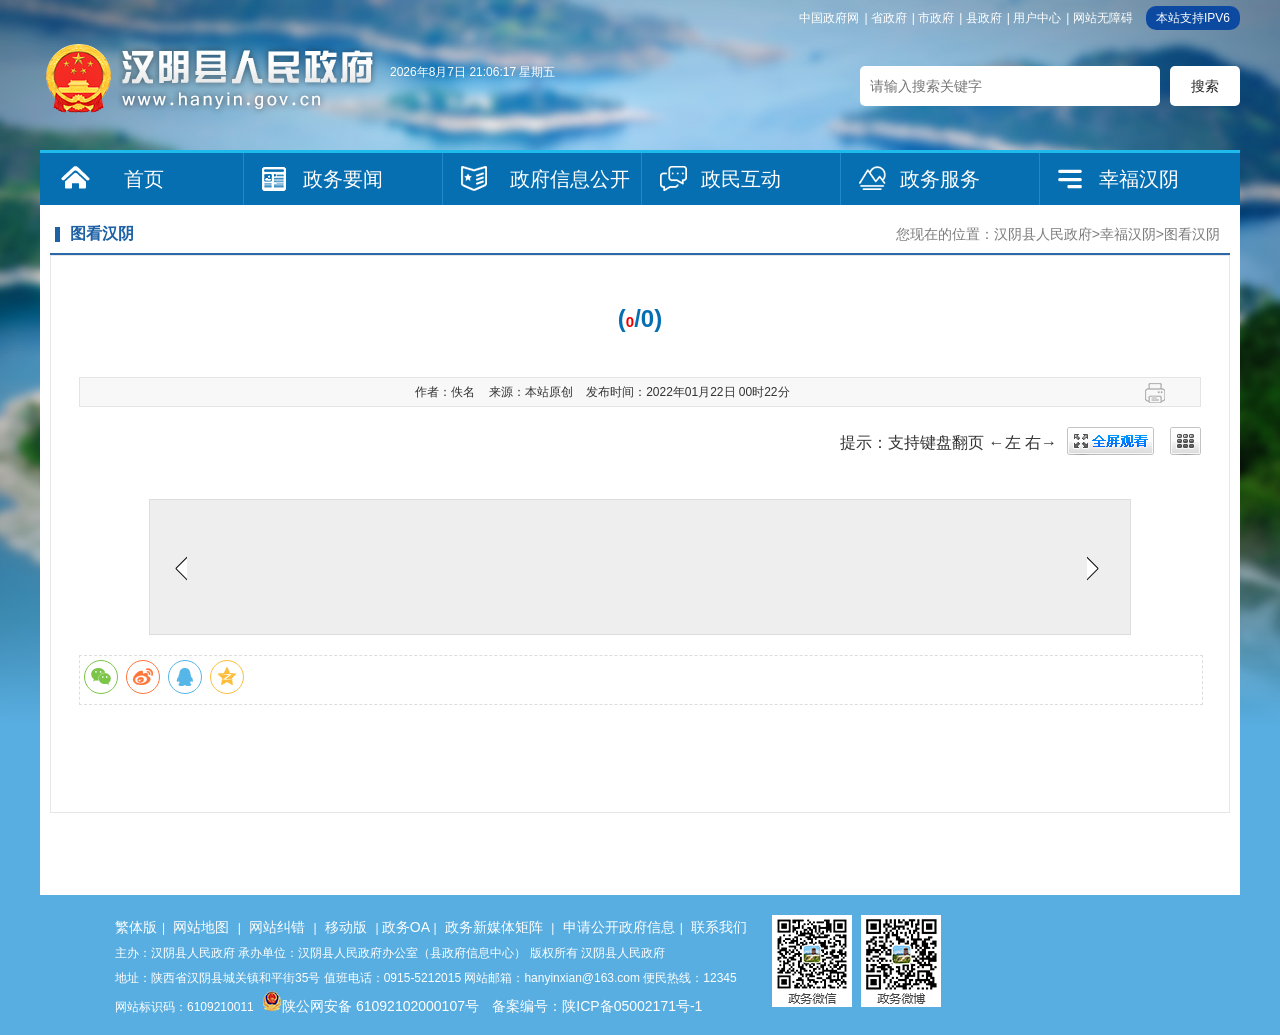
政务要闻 (343, 179)
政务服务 (940, 179)
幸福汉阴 (1139, 179)
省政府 (889, 18)
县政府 (984, 18)
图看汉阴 (1192, 234)
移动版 (346, 927)
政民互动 (741, 179)
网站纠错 (277, 927)
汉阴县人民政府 (1043, 234)
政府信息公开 (570, 179)
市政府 (936, 18)
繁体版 (136, 927)
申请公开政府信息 (619, 927)
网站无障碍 (1103, 18)
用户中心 (1037, 18)
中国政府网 (829, 18)
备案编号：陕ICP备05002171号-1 (597, 1006)
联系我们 (719, 927)
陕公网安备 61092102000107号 (370, 1006)
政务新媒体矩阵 (494, 927)
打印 (1162, 393)
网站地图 (201, 927)
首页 (144, 179)
